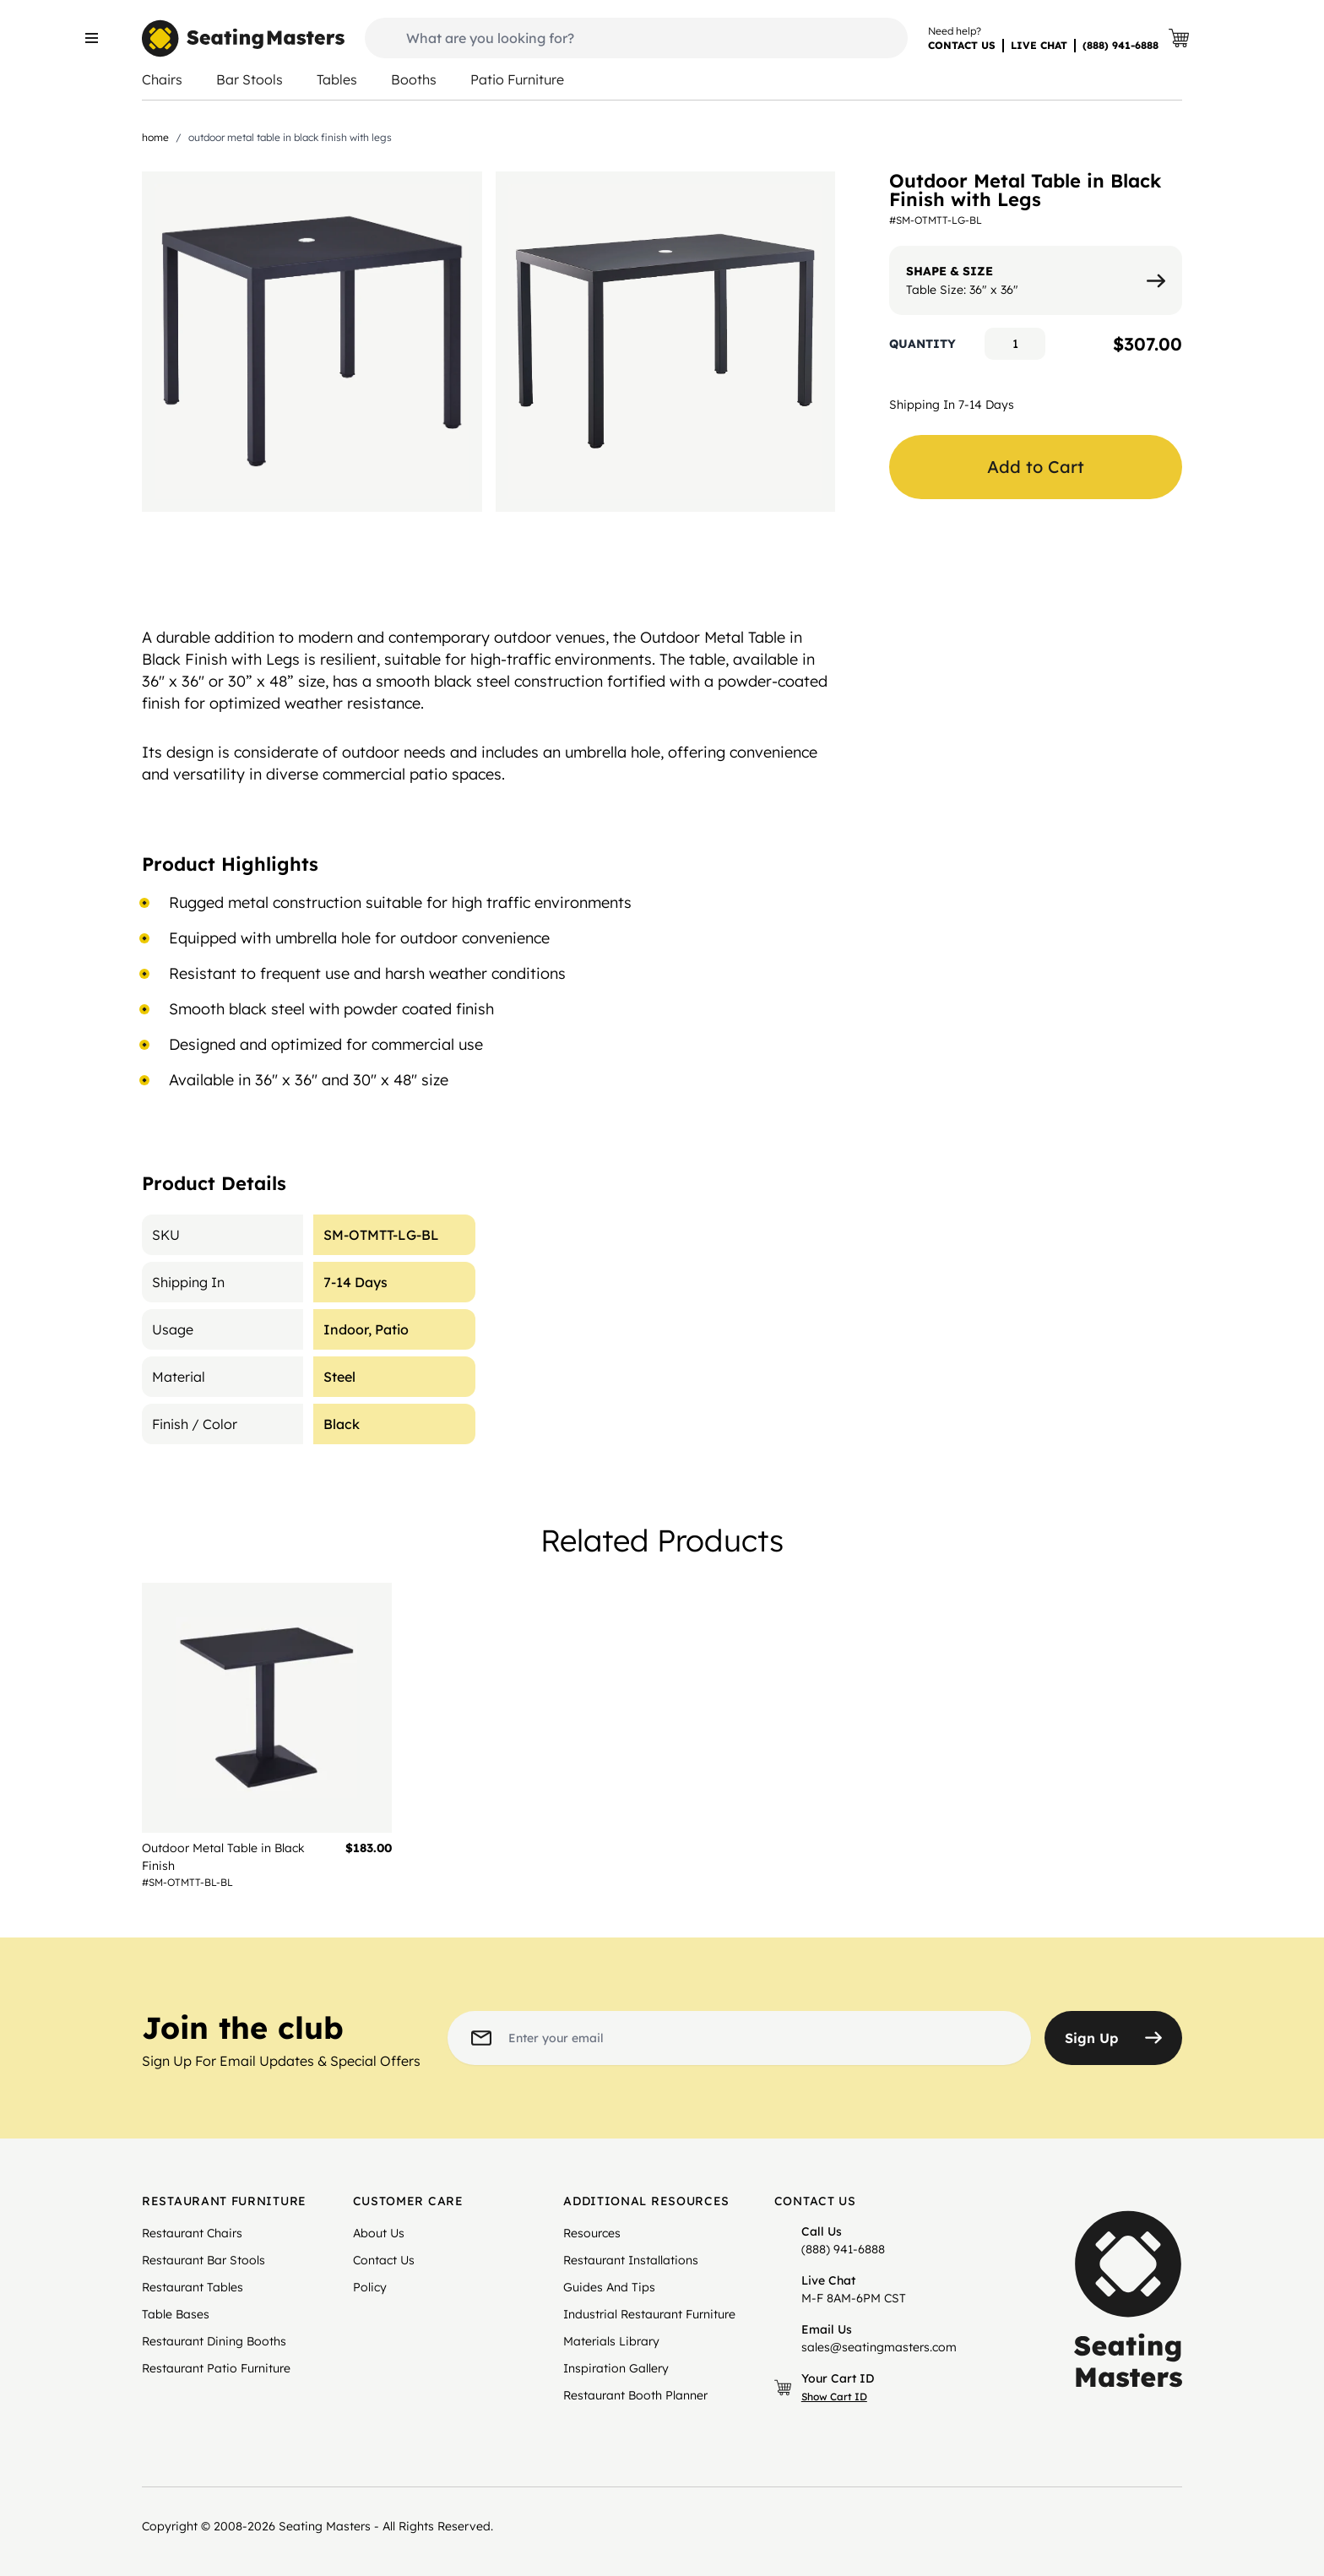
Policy (370, 2287)
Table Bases (175, 2314)
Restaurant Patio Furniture (216, 2368)
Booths (414, 79)
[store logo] (243, 38)
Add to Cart (1035, 466)
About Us (378, 2233)
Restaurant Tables (192, 2287)
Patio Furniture (517, 79)
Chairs (162, 79)
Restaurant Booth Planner (635, 2395)
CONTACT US (962, 45)
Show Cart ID (834, 2396)
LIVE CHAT (1039, 45)
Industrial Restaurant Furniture (649, 2314)
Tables (337, 79)
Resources (592, 2233)
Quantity (922, 343)
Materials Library (611, 2341)
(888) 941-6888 (1120, 45)
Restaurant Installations (630, 2260)
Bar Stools (249, 79)
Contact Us (384, 2260)
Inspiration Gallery (616, 2368)
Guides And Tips (609, 2287)
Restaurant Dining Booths (214, 2341)
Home (155, 137)
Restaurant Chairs (192, 2233)
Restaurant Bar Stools (203, 2260)
